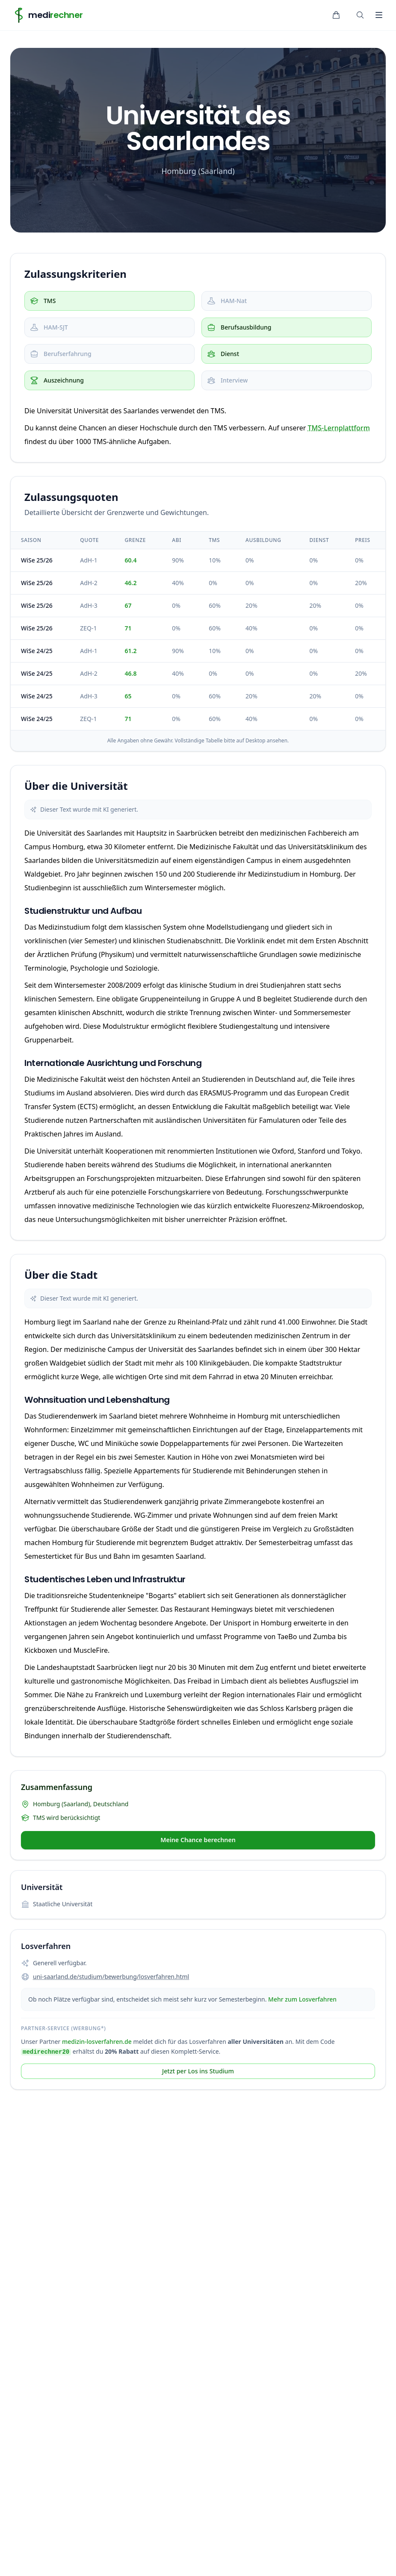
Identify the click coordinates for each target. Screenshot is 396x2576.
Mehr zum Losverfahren (302, 2003)
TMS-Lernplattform (339, 428)
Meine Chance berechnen (198, 1843)
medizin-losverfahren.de (97, 2045)
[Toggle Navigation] (378, 15)
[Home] (46, 15)
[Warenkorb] (336, 15)
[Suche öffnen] (360, 15)
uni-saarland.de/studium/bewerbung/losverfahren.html (111, 1980)
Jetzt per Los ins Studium (198, 2076)
